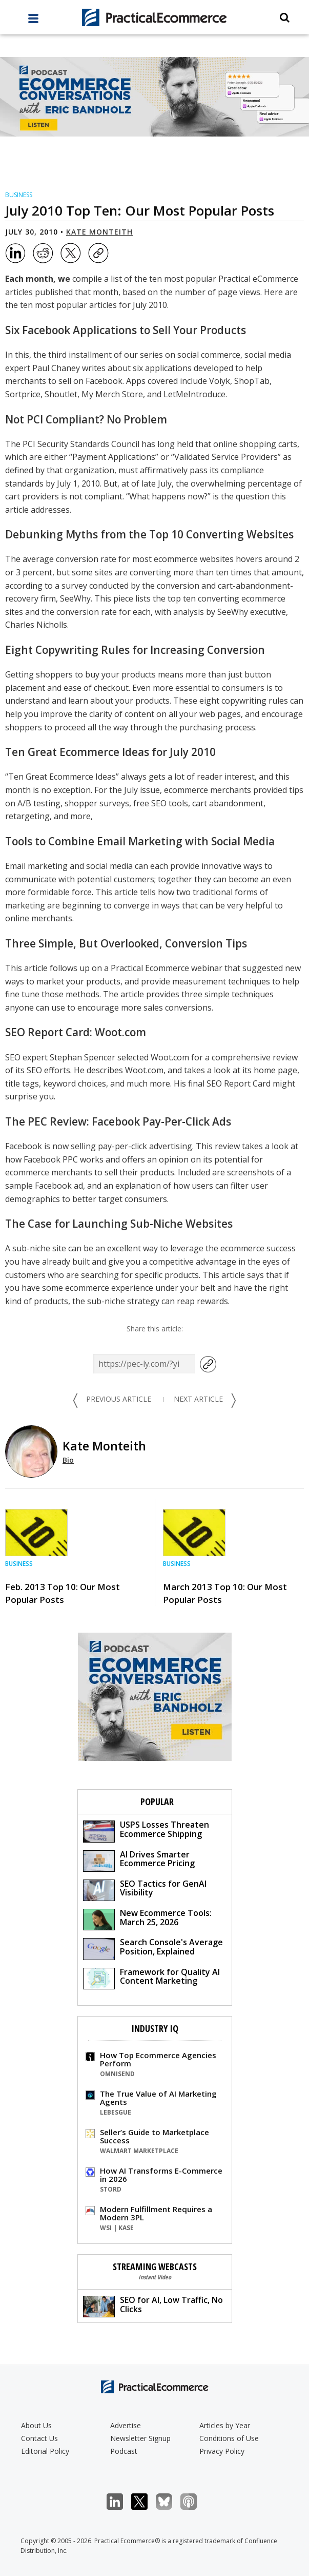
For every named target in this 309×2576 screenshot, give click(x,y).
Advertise (125, 2425)
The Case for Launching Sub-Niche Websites (119, 1223)
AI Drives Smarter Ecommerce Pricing (139, 1860)
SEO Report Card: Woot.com (75, 1032)
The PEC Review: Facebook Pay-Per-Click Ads (118, 1121)
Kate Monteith (99, 232)
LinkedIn (120, 2501)
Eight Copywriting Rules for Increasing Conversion (135, 650)
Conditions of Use (229, 2438)
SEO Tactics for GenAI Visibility (145, 1889)
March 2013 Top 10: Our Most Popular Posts (225, 1593)
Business (18, 194)
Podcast (123, 2451)
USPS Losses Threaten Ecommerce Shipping (146, 1830)
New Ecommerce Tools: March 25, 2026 (147, 1918)
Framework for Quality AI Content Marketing (151, 1977)
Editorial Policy (45, 2451)
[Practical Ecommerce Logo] (154, 17)
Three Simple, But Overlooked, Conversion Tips (126, 943)
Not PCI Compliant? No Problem (86, 419)
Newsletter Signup (140, 2438)
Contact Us (39, 2438)
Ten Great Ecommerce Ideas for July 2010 (110, 752)
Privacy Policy (221, 2451)
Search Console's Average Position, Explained (153, 1948)
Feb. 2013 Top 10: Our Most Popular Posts (62, 1593)
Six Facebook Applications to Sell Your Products (125, 330)
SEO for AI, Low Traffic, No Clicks (153, 2305)
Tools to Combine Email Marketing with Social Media (140, 841)
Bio (68, 1460)
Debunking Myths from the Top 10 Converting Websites (149, 534)
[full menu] (33, 21)
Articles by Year (224, 2425)
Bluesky (169, 2501)
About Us (36, 2425)
